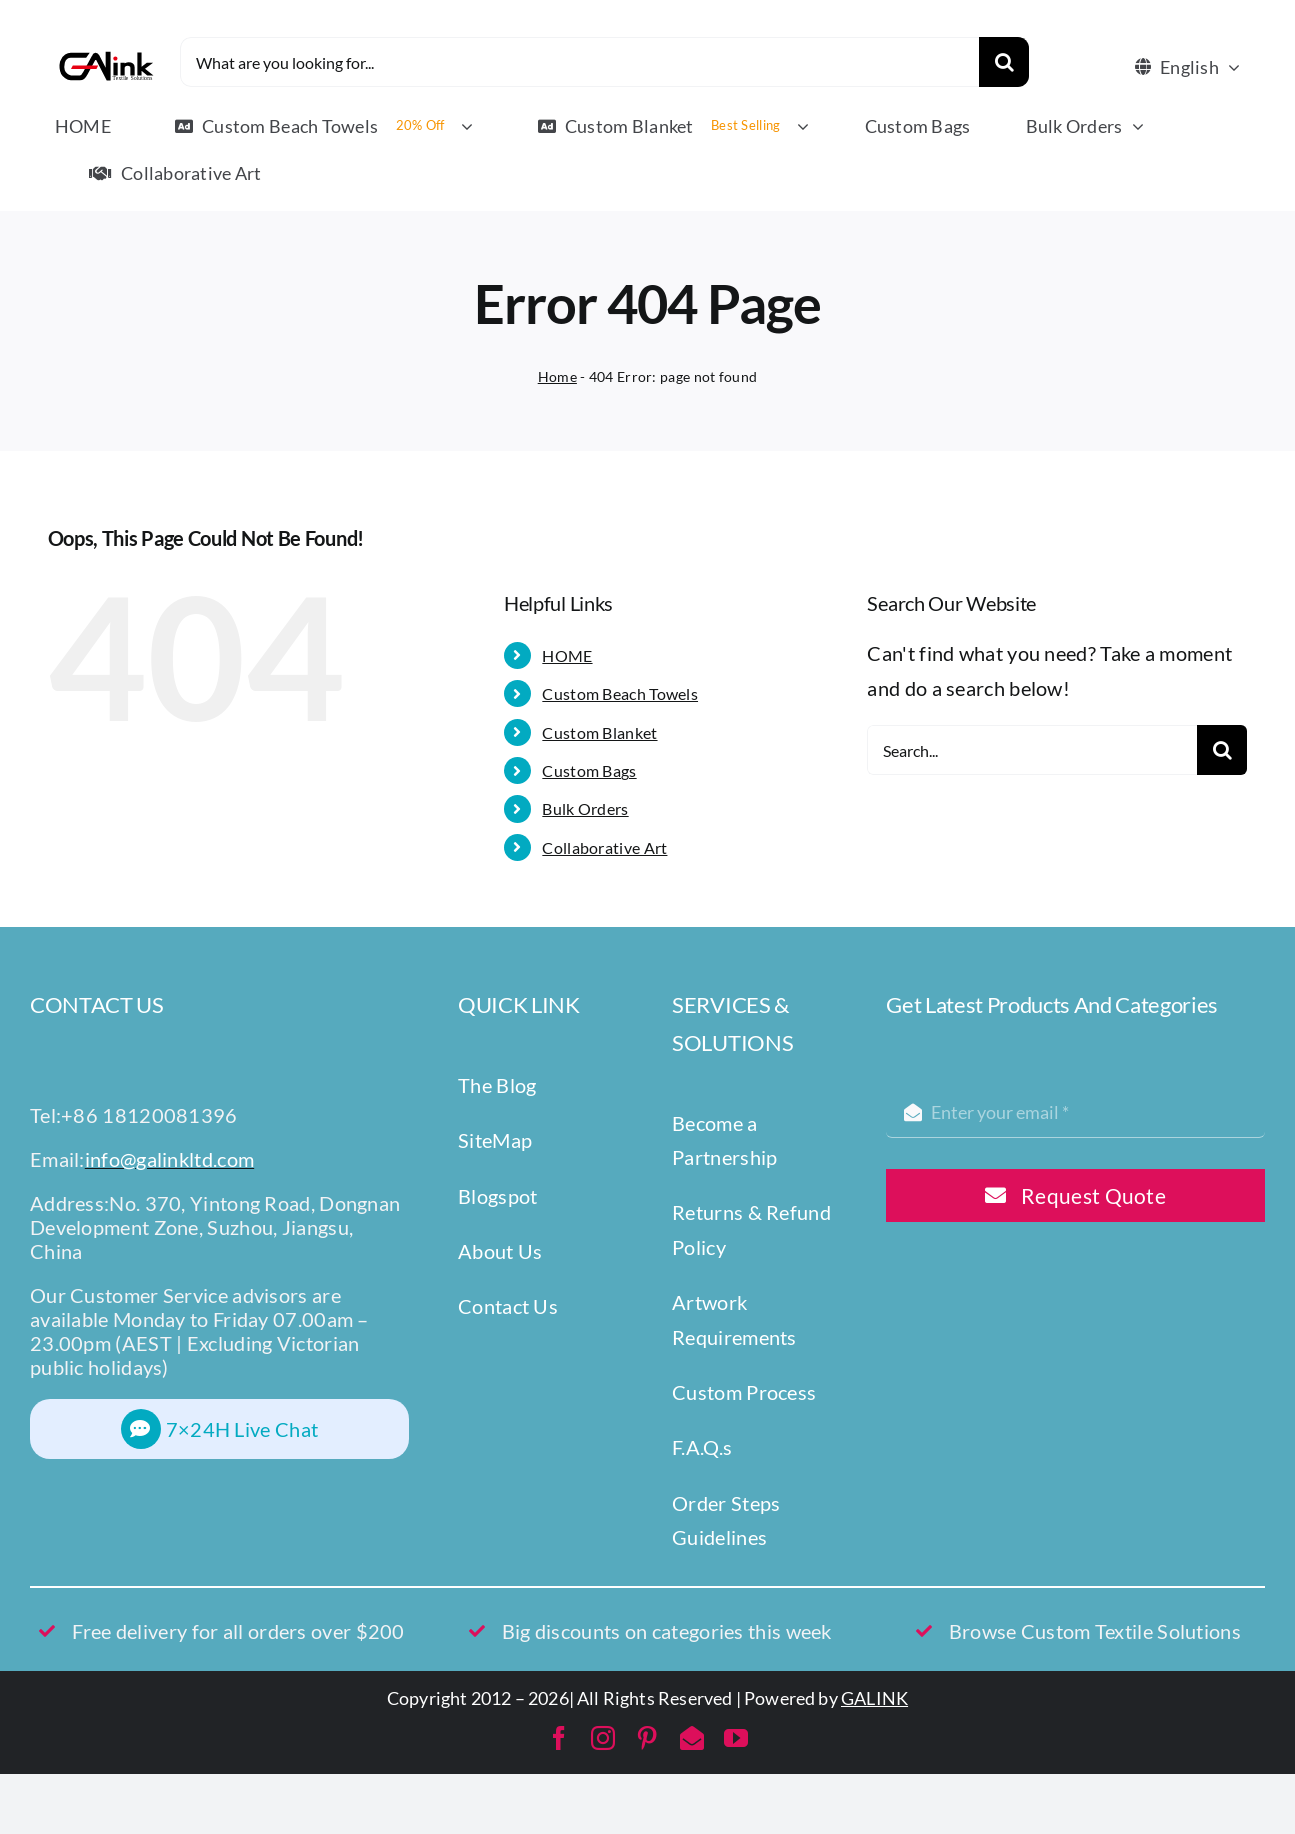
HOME (567, 655)
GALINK (874, 1698)
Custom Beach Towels (620, 693)
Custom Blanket (599, 732)
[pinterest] (647, 1738)
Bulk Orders (585, 808)
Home (557, 376)
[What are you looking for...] (580, 62)
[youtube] (736, 1738)
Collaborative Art (604, 847)
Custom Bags (589, 770)
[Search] (1004, 62)
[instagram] (603, 1738)
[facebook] (559, 1738)
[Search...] (1032, 750)
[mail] (692, 1738)
